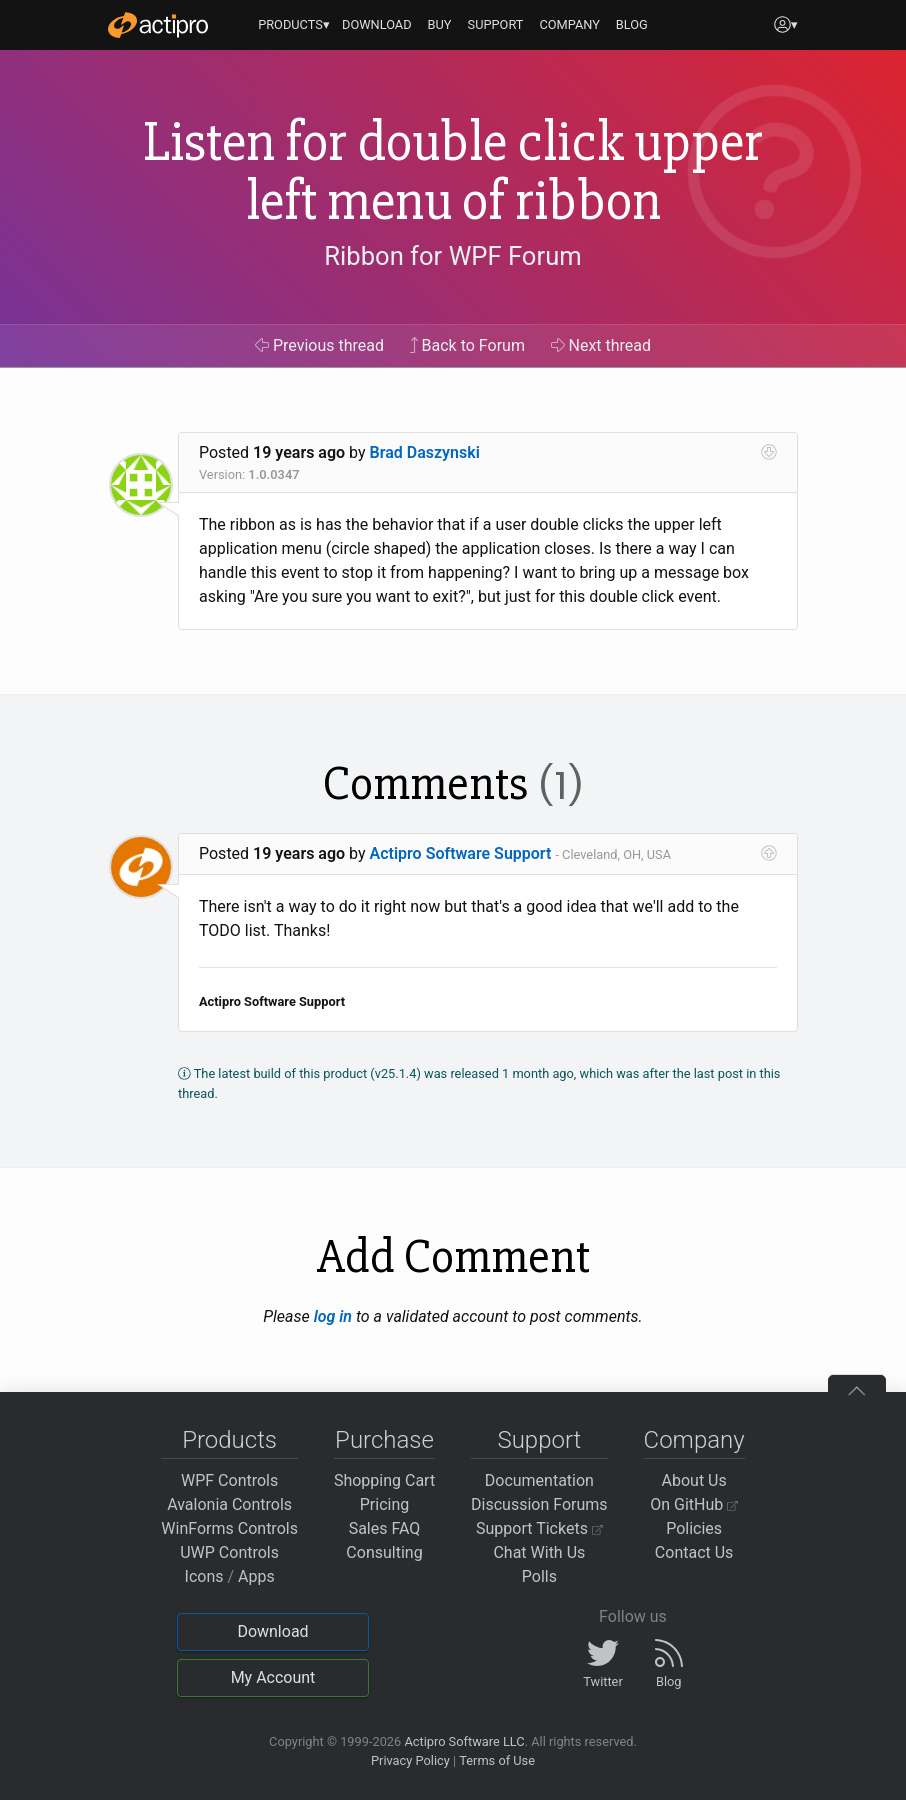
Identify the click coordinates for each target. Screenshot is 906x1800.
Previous (319, 345)
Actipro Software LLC (464, 1741)
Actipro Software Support (461, 853)
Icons (204, 1576)
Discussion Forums (539, 1504)
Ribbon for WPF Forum (452, 256)
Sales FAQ (385, 1528)
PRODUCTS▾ (294, 24)
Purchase (384, 1440)
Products (229, 1440)
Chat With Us (539, 1552)
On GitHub (694, 1504)
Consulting (384, 1552)
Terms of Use (497, 1760)
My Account (273, 1677)
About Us (694, 1480)
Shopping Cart (384, 1480)
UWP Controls (229, 1552)
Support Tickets (539, 1528)
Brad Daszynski (425, 452)
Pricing (385, 1504)
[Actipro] (158, 25)
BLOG (632, 24)
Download (272, 1631)
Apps (256, 1576)
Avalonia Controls (229, 1504)
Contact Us (694, 1552)
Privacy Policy (410, 1760)
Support (539, 1440)
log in (333, 1316)
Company (694, 1440)
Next (601, 345)
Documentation (539, 1480)
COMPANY (569, 24)
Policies (694, 1528)
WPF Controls (229, 1480)
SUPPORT (496, 24)
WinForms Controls (229, 1528)
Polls (539, 1576)
